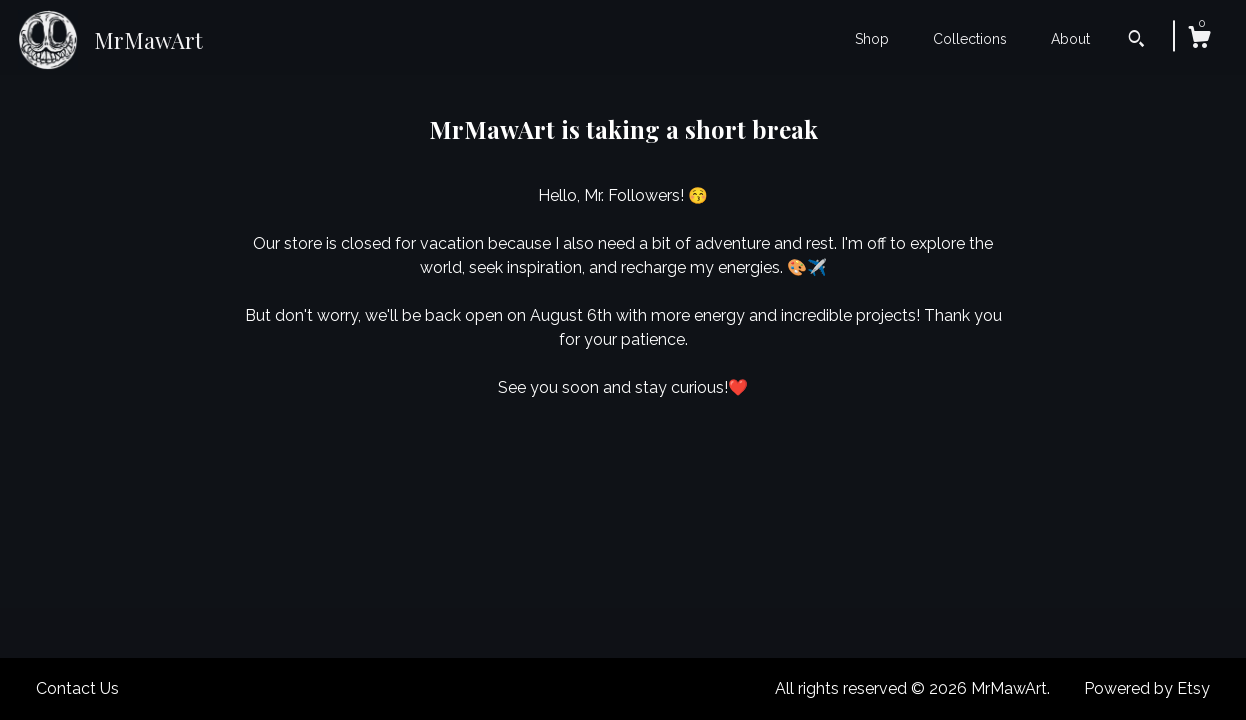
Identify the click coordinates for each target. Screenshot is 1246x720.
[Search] (1136, 41)
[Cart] (1199, 40)
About (1070, 39)
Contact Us (77, 688)
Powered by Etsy (1147, 688)
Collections (970, 39)
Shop (872, 39)
